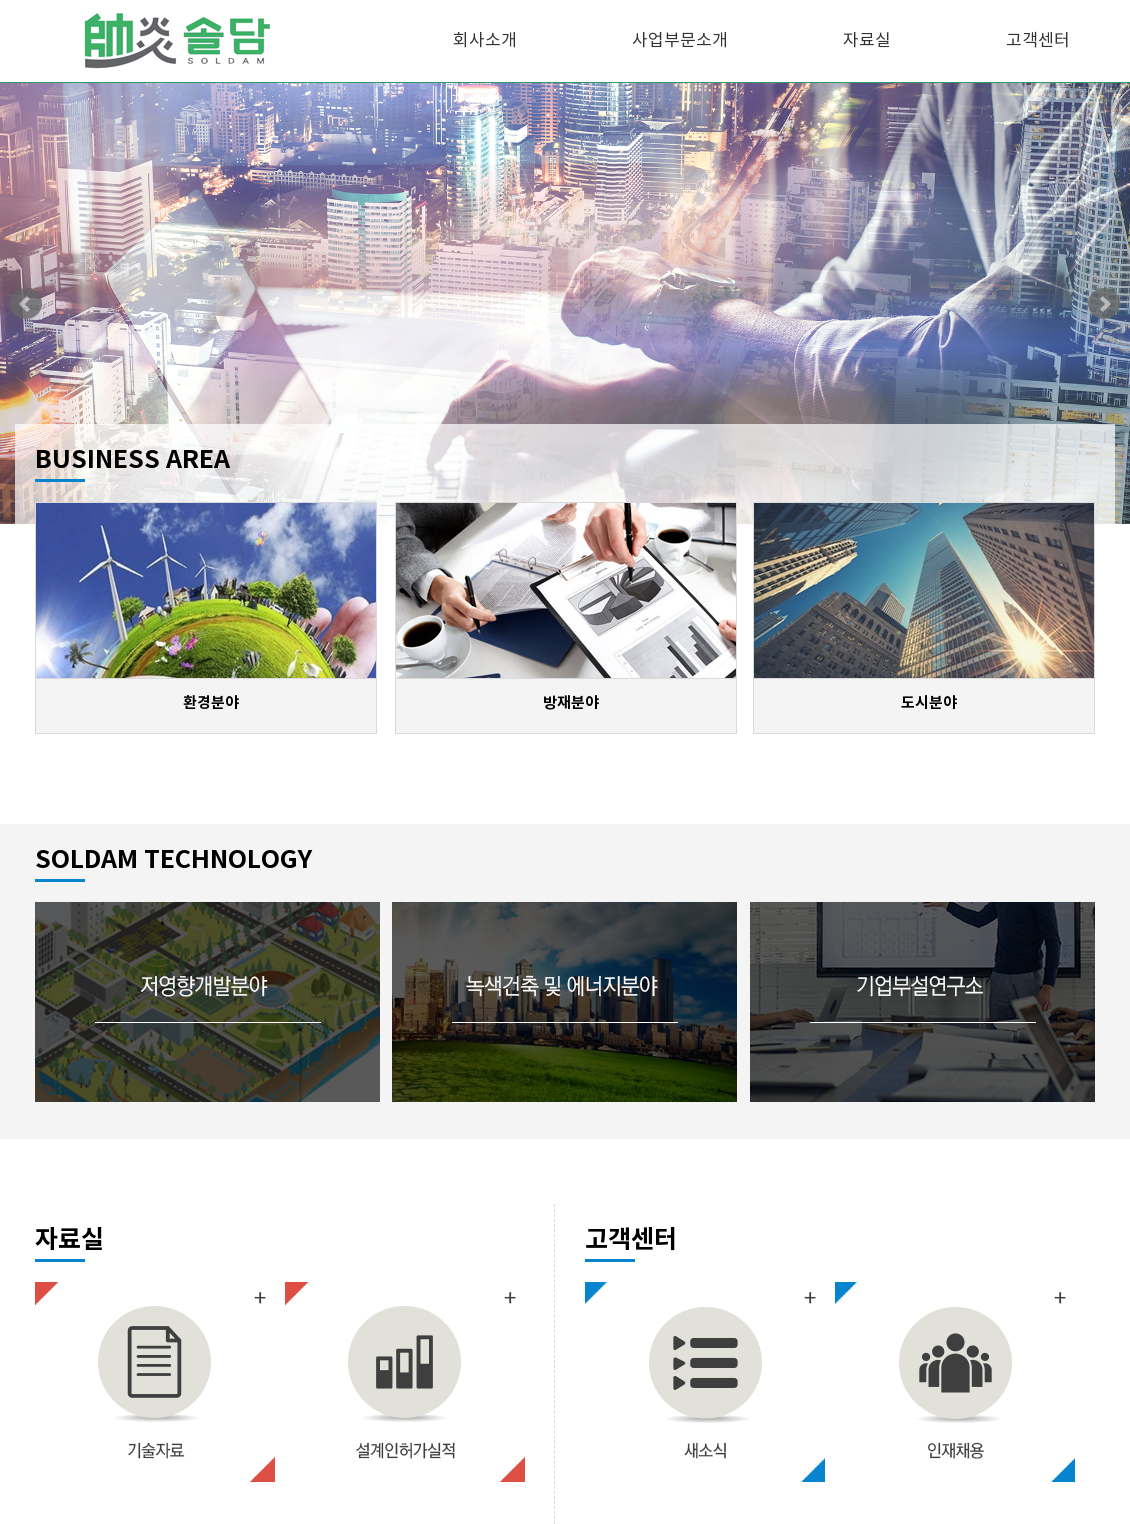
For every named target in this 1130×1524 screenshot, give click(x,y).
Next (1104, 304)
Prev (26, 304)
